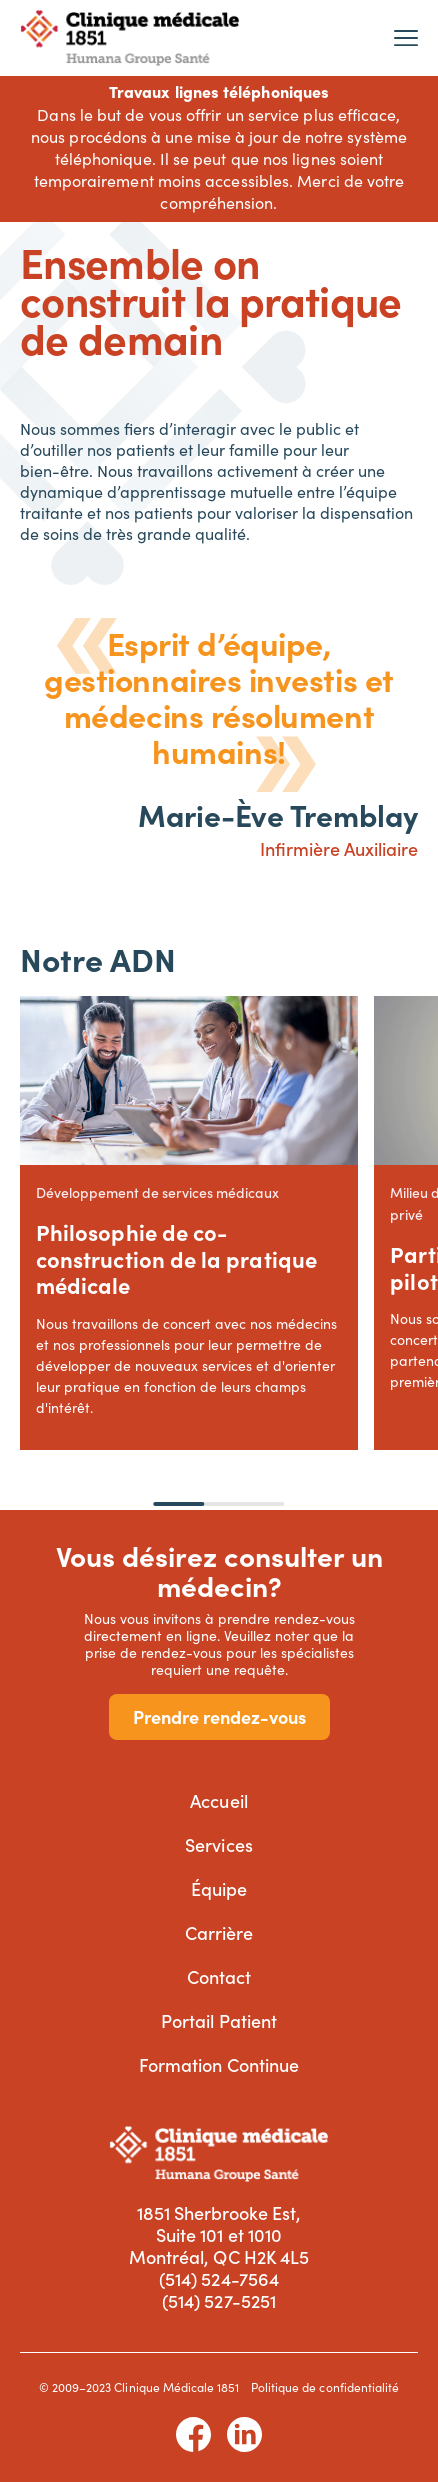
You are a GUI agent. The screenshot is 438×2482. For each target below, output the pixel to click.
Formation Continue (219, 2064)
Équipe (219, 1888)
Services (218, 1844)
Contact (219, 1976)
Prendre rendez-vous (219, 1716)
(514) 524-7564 (219, 2279)
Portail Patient (219, 2020)
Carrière (219, 1932)
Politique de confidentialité (325, 2387)
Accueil (218, 1800)
